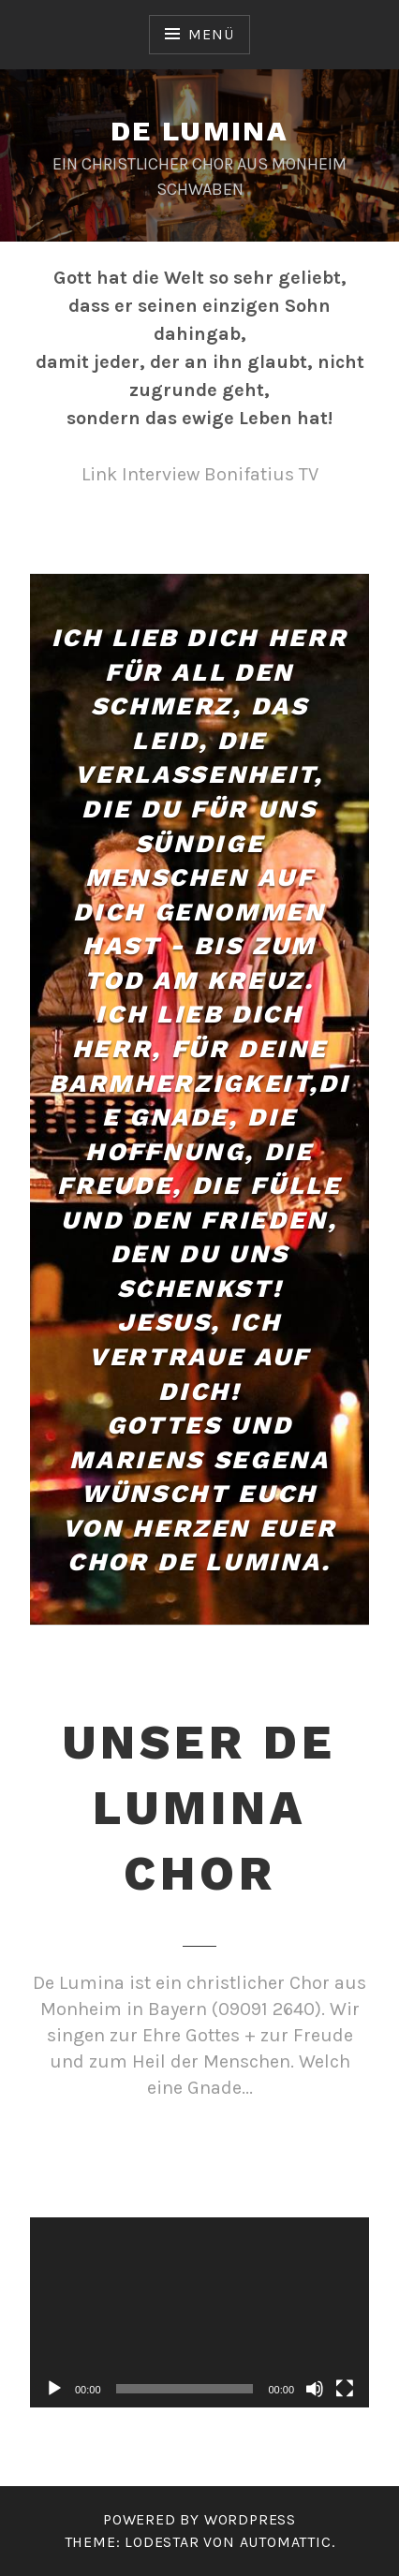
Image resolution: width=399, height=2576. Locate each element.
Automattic (286, 2542)
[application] (199, 2312)
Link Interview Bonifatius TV (199, 474)
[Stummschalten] (314, 2388)
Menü (210, 34)
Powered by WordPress (199, 2519)
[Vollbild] (344, 2388)
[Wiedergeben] (54, 2388)
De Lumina (200, 130)
